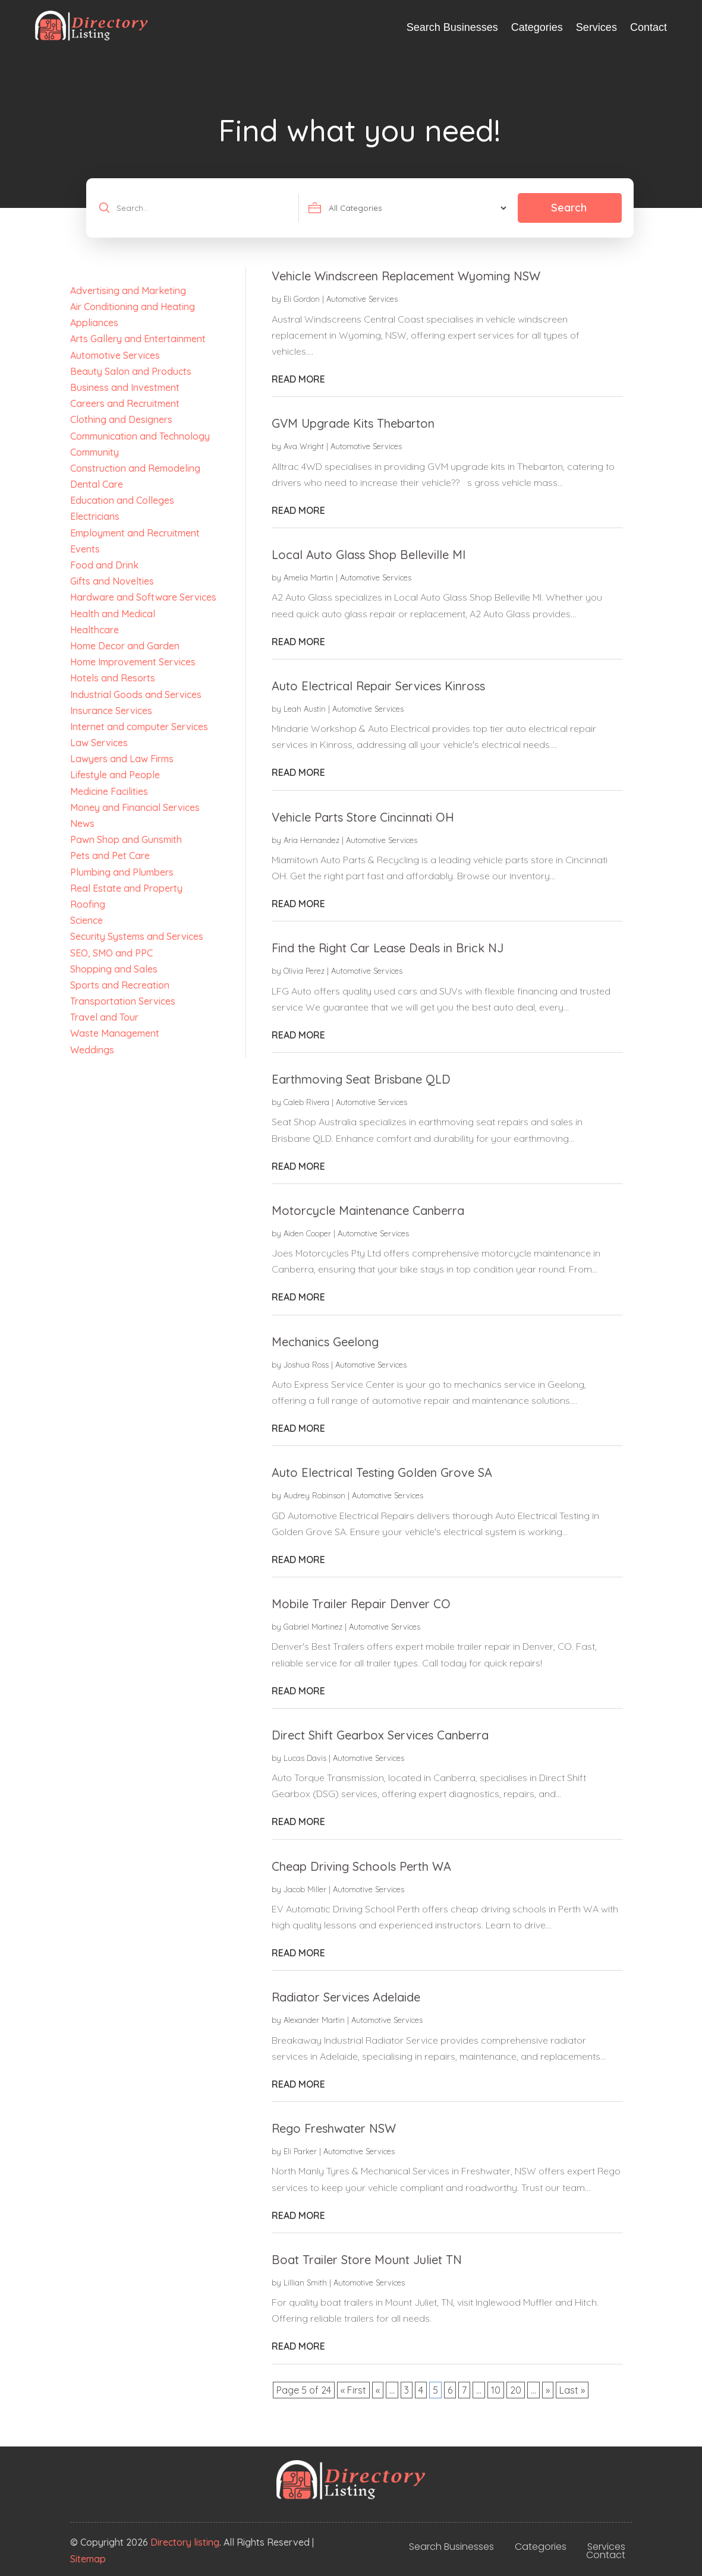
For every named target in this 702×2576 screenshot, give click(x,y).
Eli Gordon (302, 299)
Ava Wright (304, 446)
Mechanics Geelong (325, 1341)
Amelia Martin (308, 577)
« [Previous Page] (378, 2390)
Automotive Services (362, 299)
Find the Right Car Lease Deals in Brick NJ (387, 947)
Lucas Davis (305, 1758)
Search (569, 207)
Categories (537, 27)
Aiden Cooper (307, 1233)
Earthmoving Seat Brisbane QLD (361, 1079)
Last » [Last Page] (572, 2390)
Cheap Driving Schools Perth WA (361, 1866)
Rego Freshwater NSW (334, 2128)
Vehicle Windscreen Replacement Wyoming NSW (406, 276)
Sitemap (88, 2559)
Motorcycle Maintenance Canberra (368, 1210)
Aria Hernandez (311, 840)
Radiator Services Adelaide (346, 1997)
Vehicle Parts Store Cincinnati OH (363, 817)
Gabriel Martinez (313, 1626)
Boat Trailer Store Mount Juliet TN (367, 2259)
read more (298, 379)
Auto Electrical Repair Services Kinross (378, 685)
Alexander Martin (314, 2020)
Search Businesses (452, 27)
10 (495, 2390)
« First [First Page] (353, 2390)
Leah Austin (305, 709)
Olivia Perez (304, 971)
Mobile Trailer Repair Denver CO (361, 1603)
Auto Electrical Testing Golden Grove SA (382, 1472)
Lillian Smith (305, 2282)
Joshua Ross (306, 1364)
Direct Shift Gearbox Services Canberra (380, 1735)
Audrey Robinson (314, 1495)
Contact (648, 27)
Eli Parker (300, 2151)
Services (596, 27)
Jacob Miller (305, 1889)
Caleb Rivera (306, 1102)
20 (515, 2390)
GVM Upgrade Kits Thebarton (353, 423)
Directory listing (184, 2542)
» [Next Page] (548, 2390)
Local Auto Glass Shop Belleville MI (368, 554)
